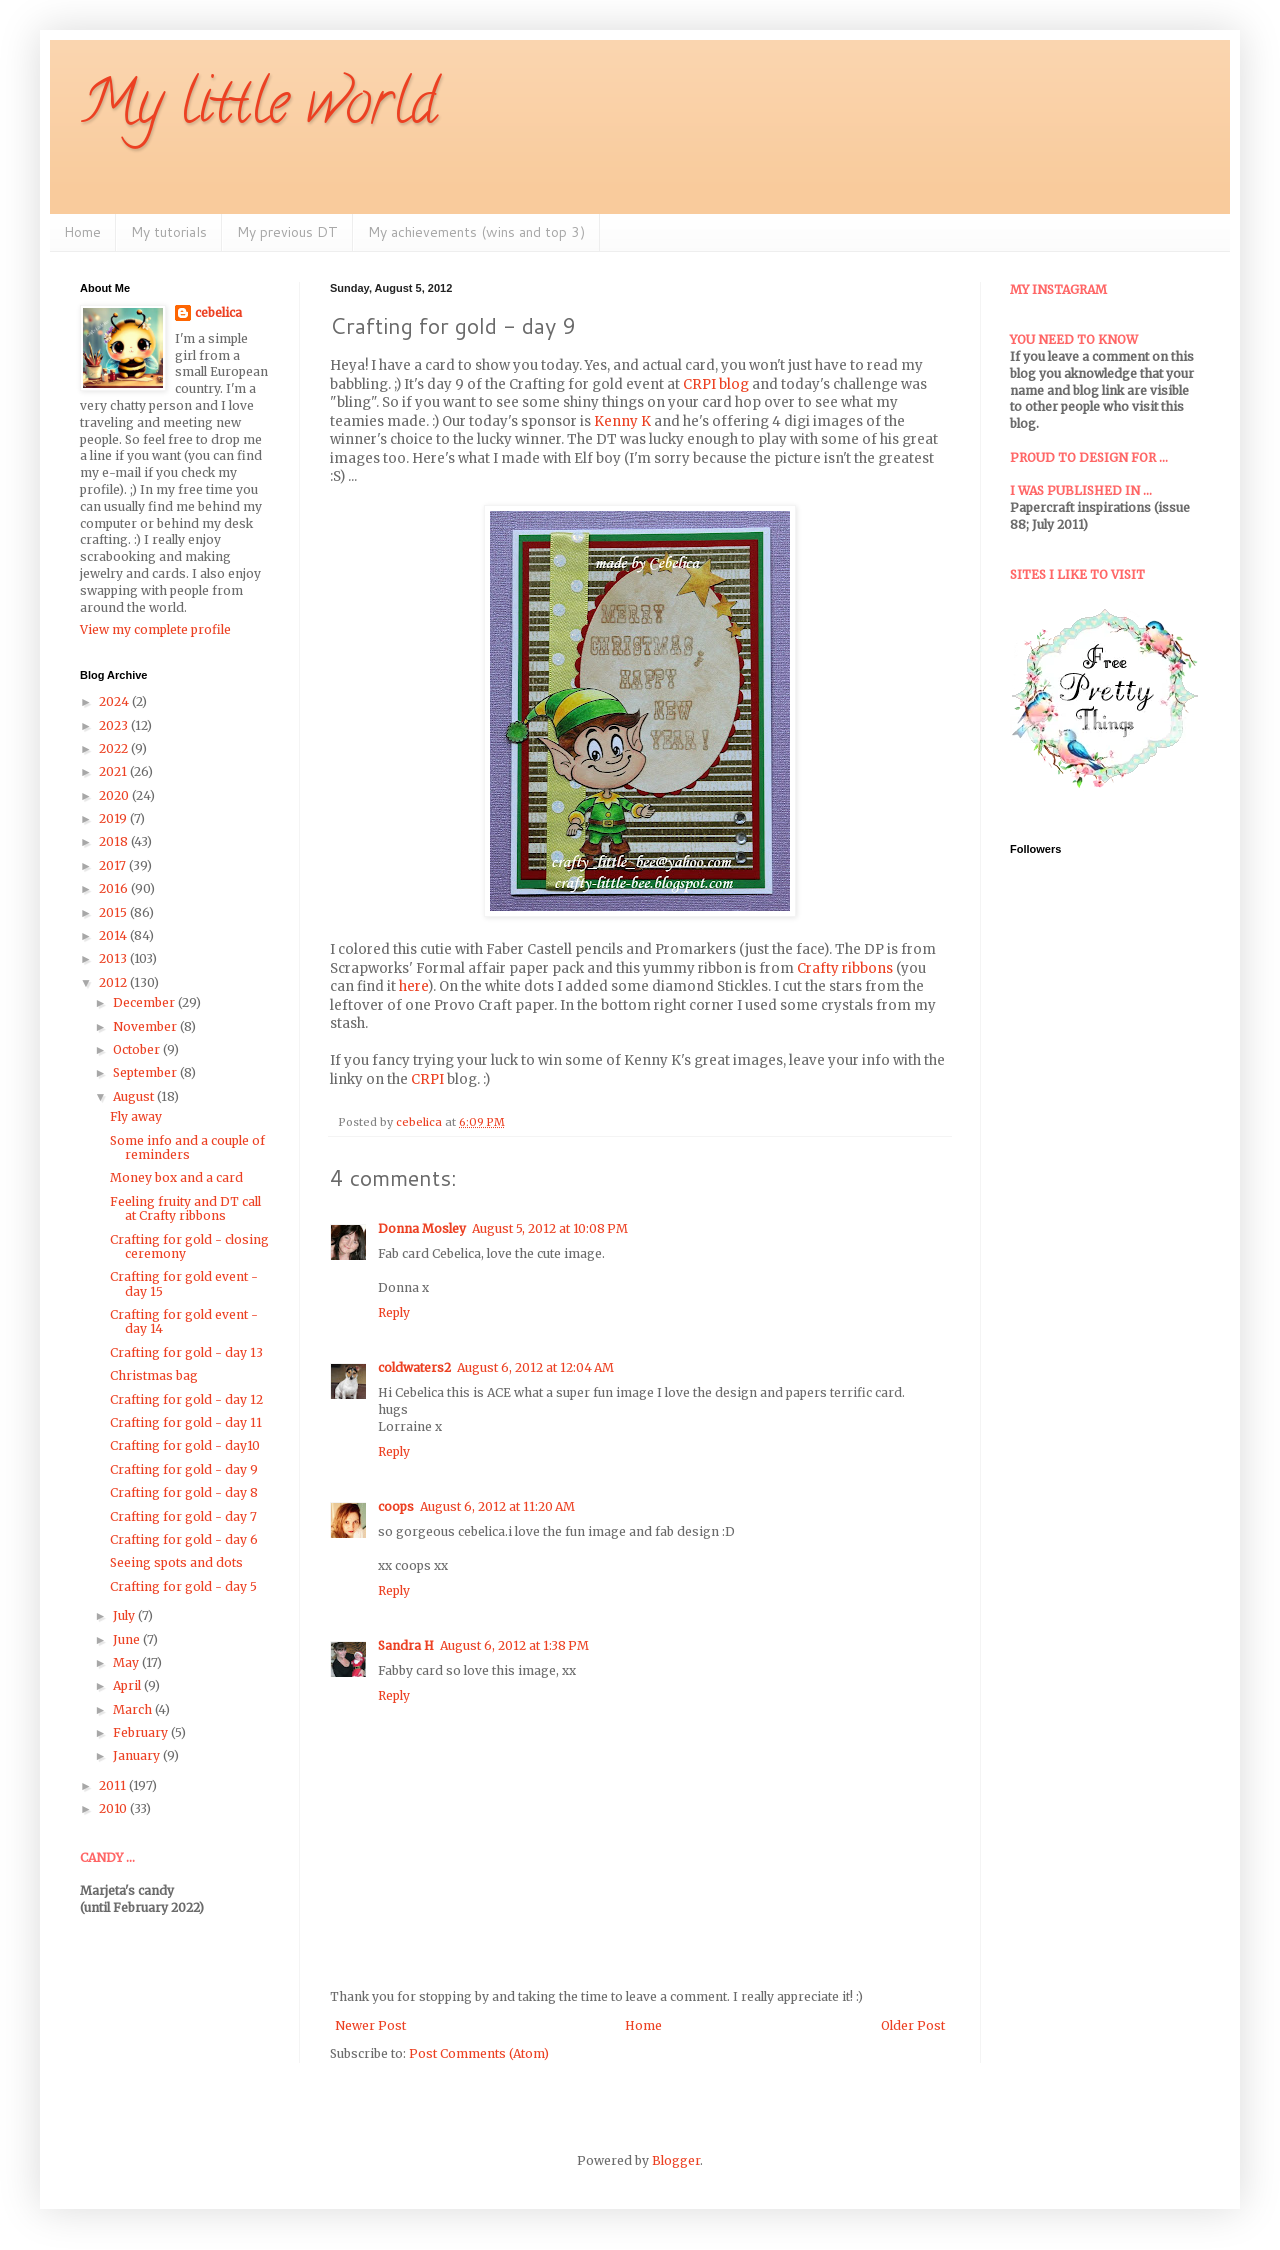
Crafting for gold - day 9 (184, 1469)
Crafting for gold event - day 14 (184, 1321)
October (138, 1049)
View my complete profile (155, 629)
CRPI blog (716, 384)
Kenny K (622, 421)
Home (82, 232)
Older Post (913, 2025)
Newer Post (370, 2025)
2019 (114, 818)
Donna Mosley (422, 1228)
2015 (114, 912)
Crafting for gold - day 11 (186, 1422)
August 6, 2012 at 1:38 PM (514, 1645)
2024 (115, 701)
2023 (115, 725)
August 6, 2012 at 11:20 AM (497, 1506)
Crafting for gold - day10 (185, 1445)
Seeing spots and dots (176, 1562)
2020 (115, 795)
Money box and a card (176, 1177)
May (127, 1662)
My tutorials (169, 232)
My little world (258, 109)
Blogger (676, 2160)
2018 (115, 841)
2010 (114, 1808)
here (413, 986)
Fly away (136, 1116)
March (134, 1709)
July (125, 1615)
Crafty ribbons (845, 968)
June (128, 1639)
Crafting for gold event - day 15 (184, 1283)
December (145, 1002)
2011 (114, 1785)
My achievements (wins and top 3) (476, 232)
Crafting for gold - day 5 (183, 1586)
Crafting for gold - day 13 (186, 1352)
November (146, 1026)
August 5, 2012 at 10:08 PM (550, 1228)
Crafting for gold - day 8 (184, 1492)
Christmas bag (154, 1375)
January (138, 1755)
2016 (115, 888)
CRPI (427, 1079)
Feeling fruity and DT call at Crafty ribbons (185, 1208)
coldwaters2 (414, 1367)
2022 (115, 748)
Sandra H (406, 1645)
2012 (114, 982)
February (142, 1732)
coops (396, 1506)
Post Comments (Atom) (479, 2053)
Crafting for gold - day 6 (184, 1539)
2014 (114, 935)
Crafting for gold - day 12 (186, 1399)
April (128, 1685)
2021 (114, 771)
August (135, 1096)
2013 (114, 958)
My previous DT (287, 232)
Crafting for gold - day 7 (183, 1516)
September (146, 1072)
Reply (394, 1312)
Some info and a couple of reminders (187, 1147)
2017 (114, 865)
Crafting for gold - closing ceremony (189, 1246)
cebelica (218, 312)
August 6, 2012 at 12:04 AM (535, 1367)
